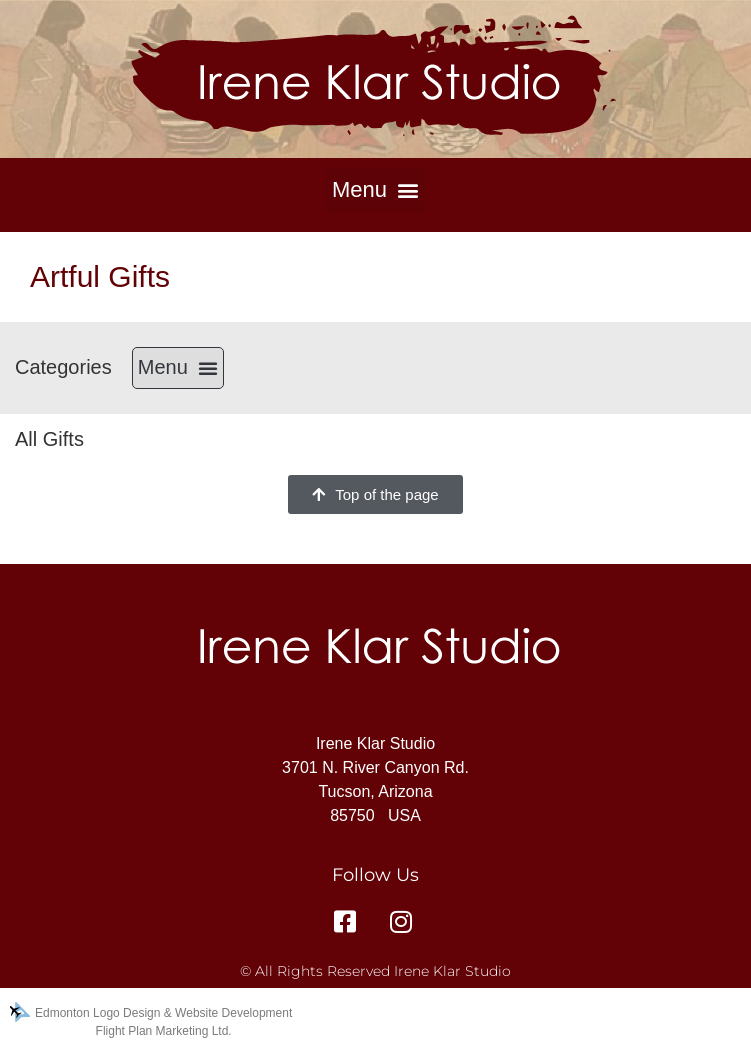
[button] (375, 190)
